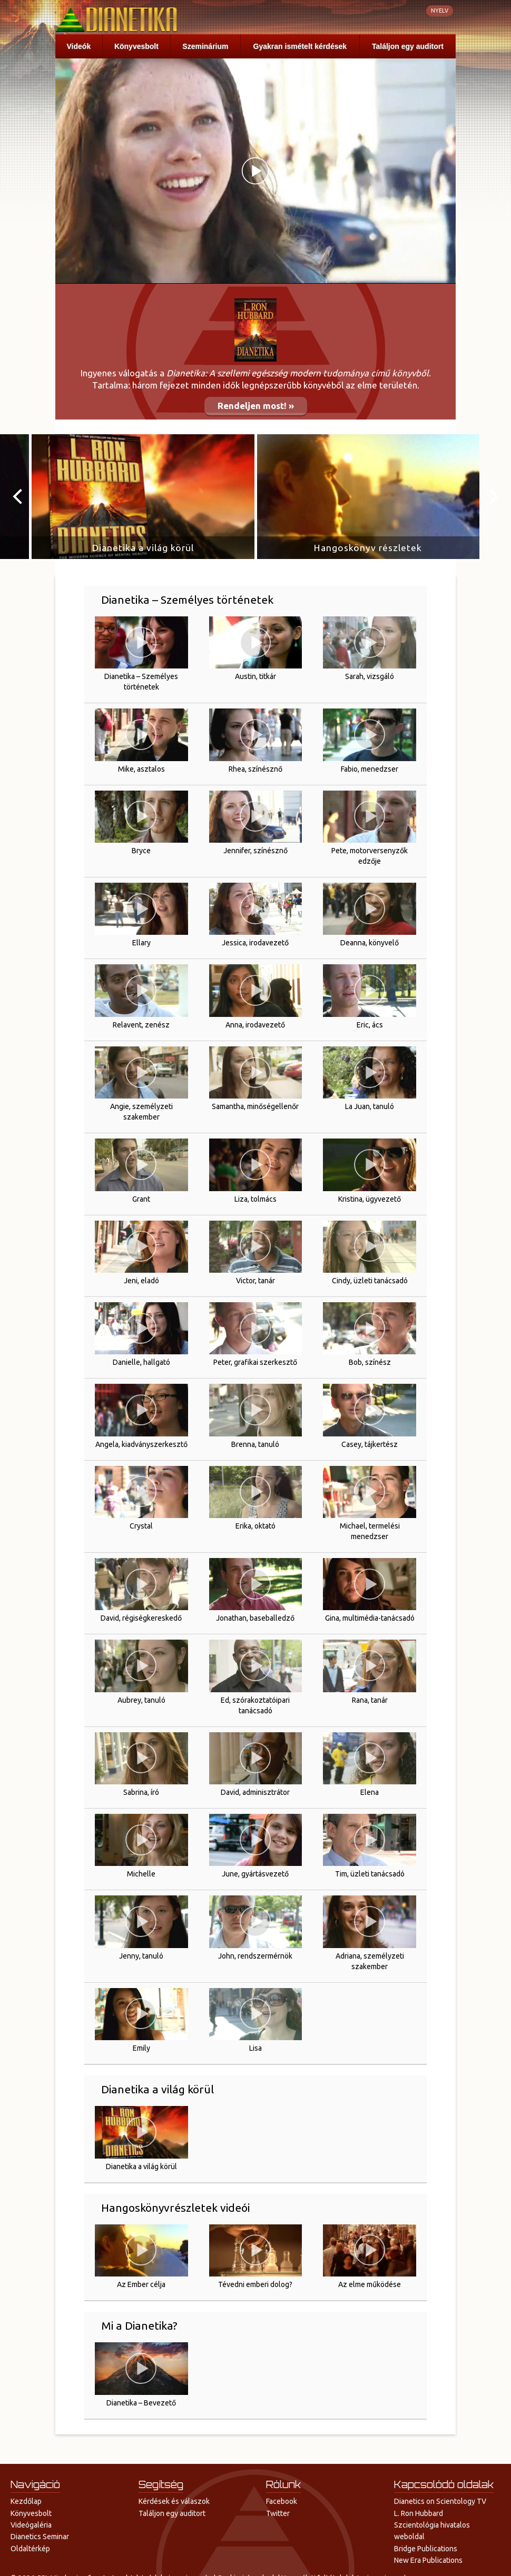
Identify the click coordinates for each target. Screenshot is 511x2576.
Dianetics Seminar (40, 2536)
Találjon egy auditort (408, 46)
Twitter (278, 2513)
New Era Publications (428, 2560)
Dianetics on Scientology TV (440, 2501)
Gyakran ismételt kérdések (300, 46)
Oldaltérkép (30, 2548)
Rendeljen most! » (256, 406)
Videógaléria (31, 2525)
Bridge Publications (425, 2548)
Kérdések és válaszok (174, 2501)
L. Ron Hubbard (418, 2513)
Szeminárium (205, 46)
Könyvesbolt (136, 46)
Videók (79, 46)
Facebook (281, 2501)
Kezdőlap (26, 2501)
